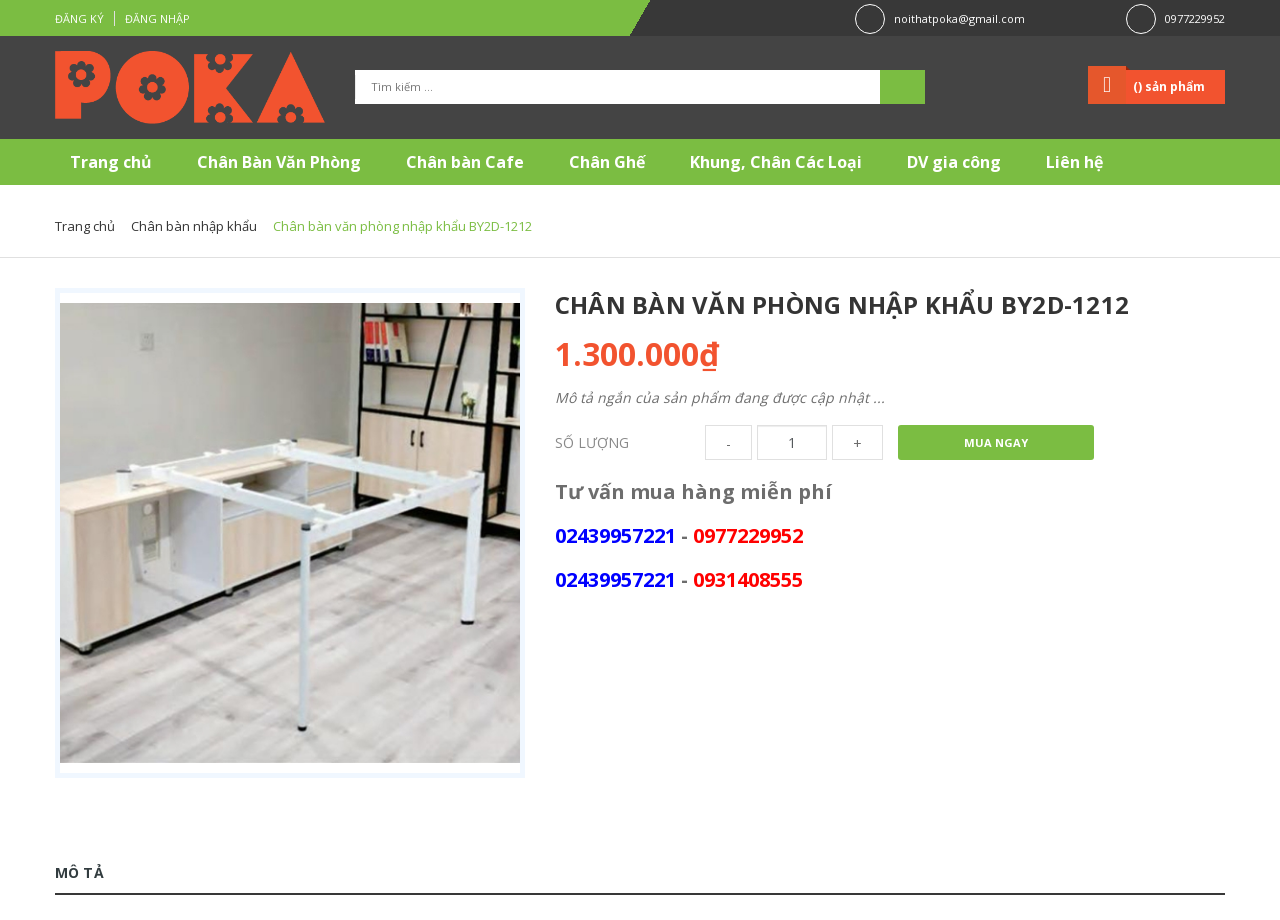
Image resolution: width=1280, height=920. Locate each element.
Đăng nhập (157, 18)
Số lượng (592, 442)
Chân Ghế (607, 162)
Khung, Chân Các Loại (776, 162)
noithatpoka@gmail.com (959, 18)
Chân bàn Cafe (465, 162)
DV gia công (954, 162)
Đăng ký (79, 18)
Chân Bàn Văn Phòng (279, 162)
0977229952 (1195, 18)
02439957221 (615, 535)
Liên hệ (1074, 162)
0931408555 (748, 579)
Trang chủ (111, 162)
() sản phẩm (1169, 86)
